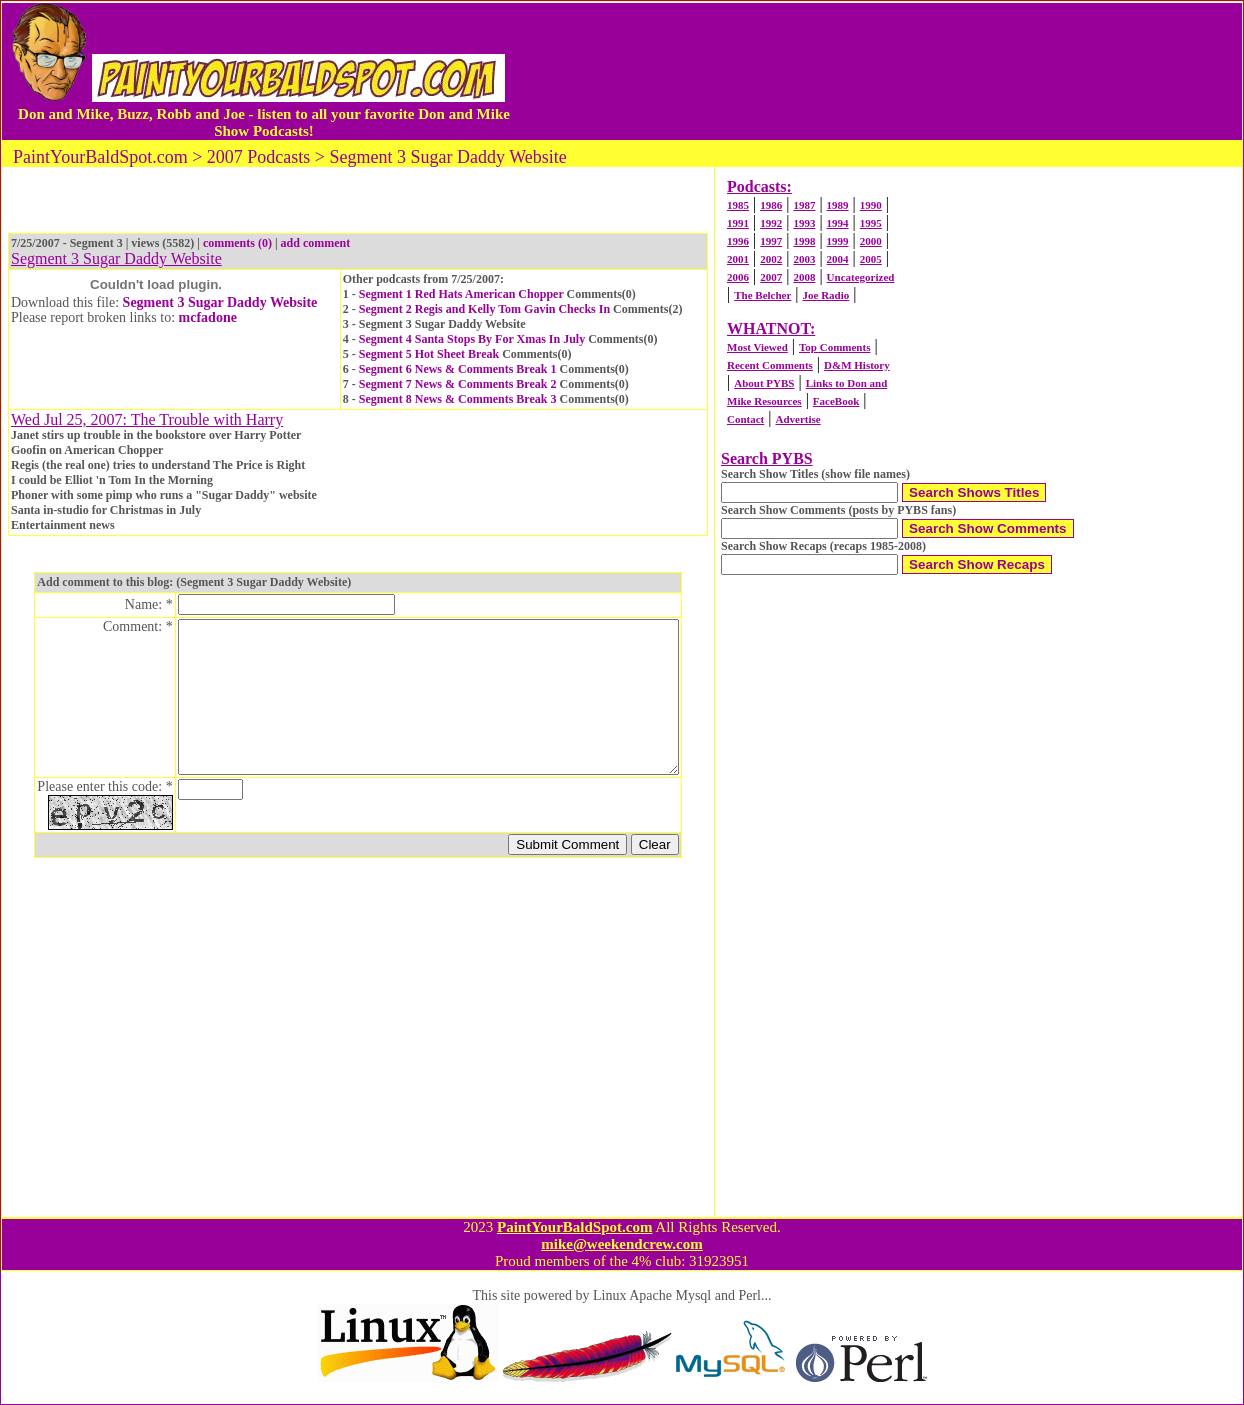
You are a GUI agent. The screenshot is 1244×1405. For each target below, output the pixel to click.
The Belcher (762, 295)
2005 (871, 259)
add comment (316, 243)
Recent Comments (770, 365)
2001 (738, 259)
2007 (771, 277)
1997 (771, 241)
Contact (745, 419)
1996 (738, 241)
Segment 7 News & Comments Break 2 (458, 384)
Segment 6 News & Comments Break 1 (458, 369)
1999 (838, 241)
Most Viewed (757, 347)
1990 (871, 205)
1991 (738, 223)
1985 (738, 205)
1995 (871, 223)
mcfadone (208, 317)
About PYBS (764, 383)
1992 (771, 223)
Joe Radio (826, 295)
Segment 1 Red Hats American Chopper (461, 294)
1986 (771, 205)
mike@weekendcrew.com (622, 1244)
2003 (804, 259)
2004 (838, 259)
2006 (738, 277)
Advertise (797, 419)
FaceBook (836, 401)
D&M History (857, 365)
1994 (838, 223)
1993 (804, 223)
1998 (804, 241)
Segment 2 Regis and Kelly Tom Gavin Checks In (484, 309)
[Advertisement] (878, 71)
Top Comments (834, 347)
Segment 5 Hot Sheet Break (429, 354)
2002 (771, 259)
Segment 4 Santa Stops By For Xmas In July (472, 339)
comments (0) (237, 243)
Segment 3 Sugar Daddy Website (220, 302)
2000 (871, 241)
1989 (838, 205)
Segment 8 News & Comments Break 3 (458, 399)
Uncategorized (861, 277)
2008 (804, 277)
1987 (804, 205)
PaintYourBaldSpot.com (574, 1227)
